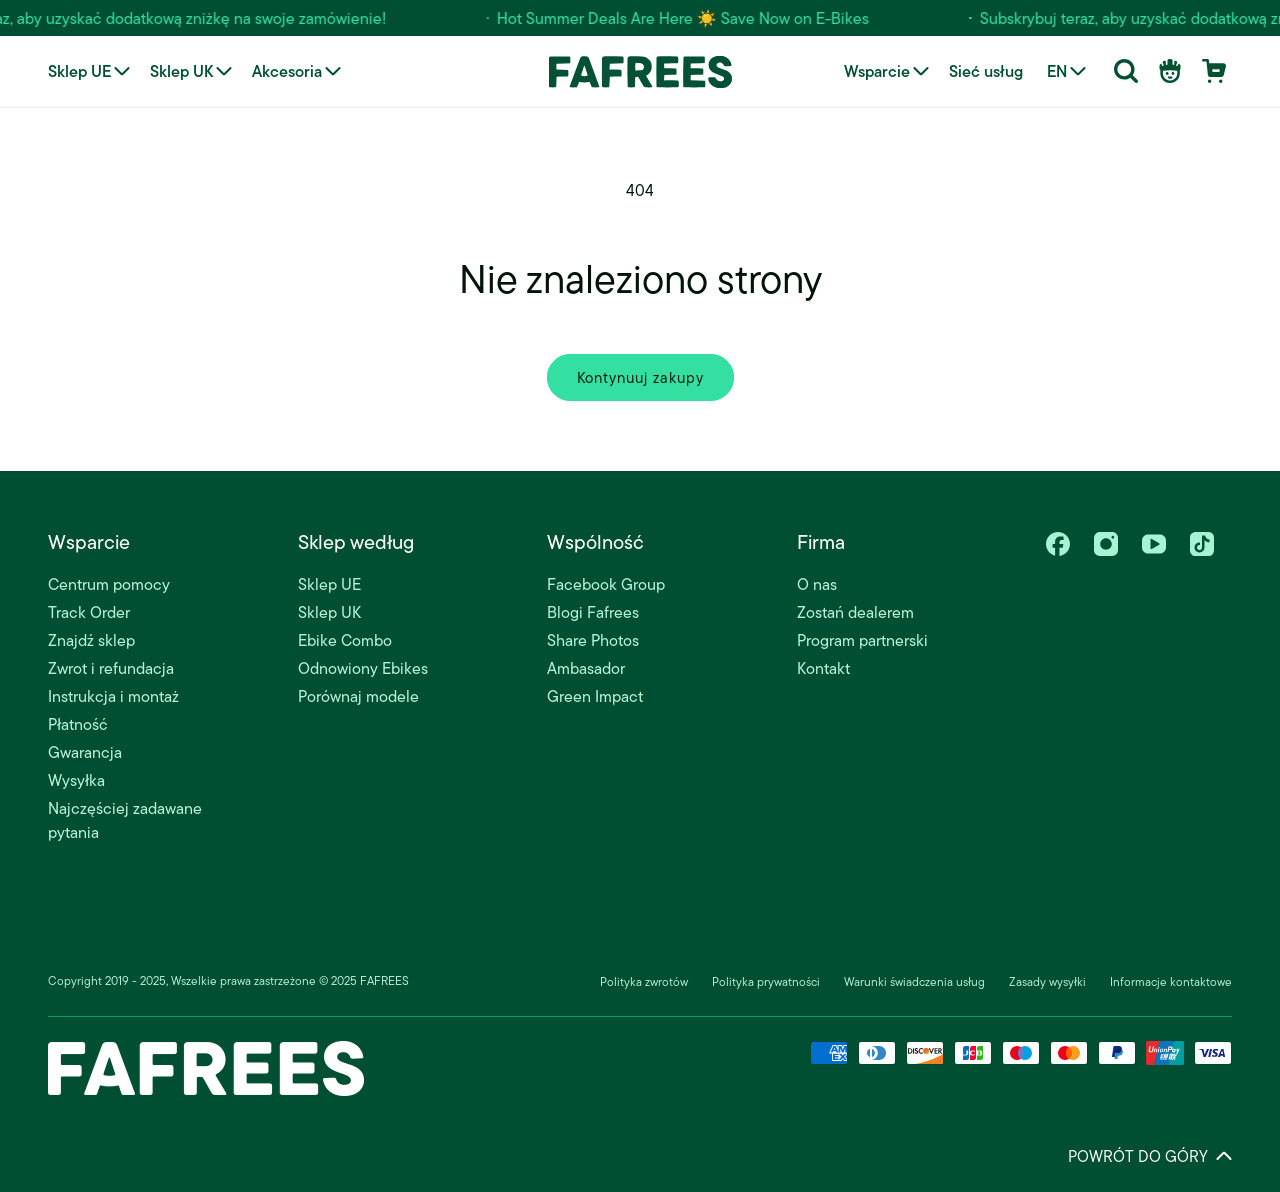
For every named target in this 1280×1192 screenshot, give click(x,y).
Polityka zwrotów (644, 981)
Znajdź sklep (91, 640)
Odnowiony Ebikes (363, 668)
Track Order (89, 612)
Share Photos (593, 640)
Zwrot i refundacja (111, 668)
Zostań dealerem (855, 612)
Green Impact (595, 696)
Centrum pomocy (109, 584)
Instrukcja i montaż (113, 696)
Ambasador (586, 668)
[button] (87, 71)
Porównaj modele (358, 696)
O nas (817, 584)
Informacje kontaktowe (1171, 981)
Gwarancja (85, 752)
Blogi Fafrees (593, 612)
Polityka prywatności (766, 981)
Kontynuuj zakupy (640, 377)
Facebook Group (606, 584)
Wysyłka (76, 780)
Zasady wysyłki (1047, 981)
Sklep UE (329, 584)
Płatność (78, 724)
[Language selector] (1064, 71)
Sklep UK (329, 612)
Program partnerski (862, 640)
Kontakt (823, 668)
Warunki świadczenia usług (914, 981)
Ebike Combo (345, 640)
